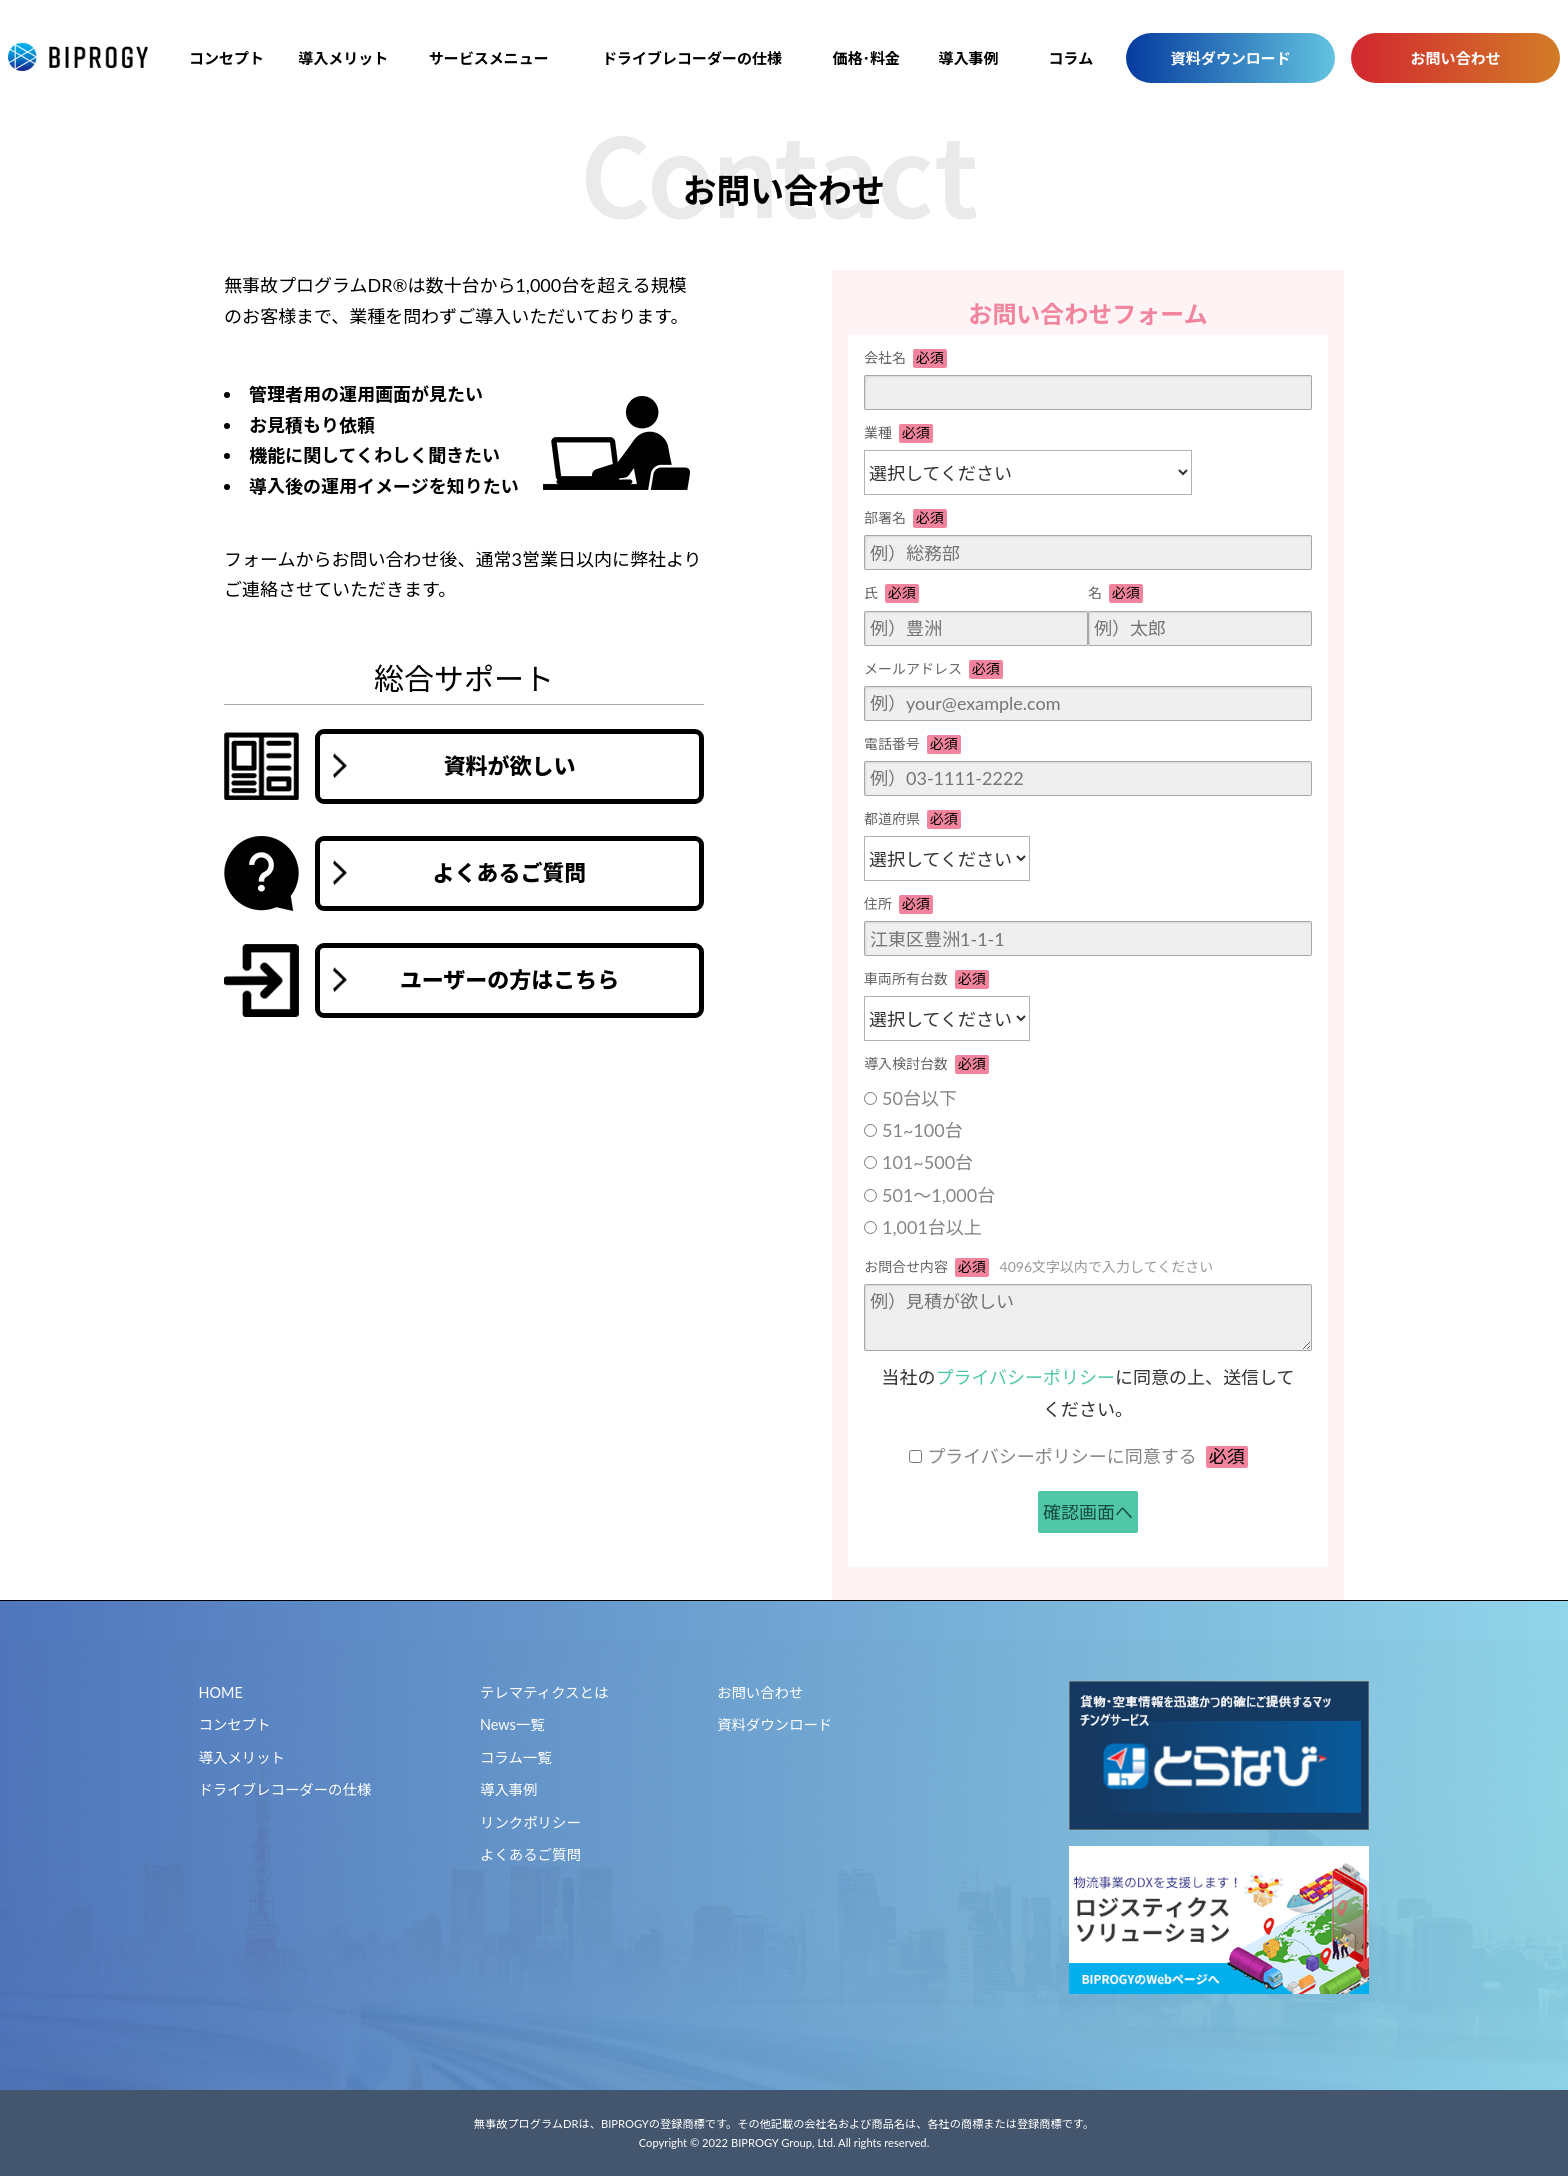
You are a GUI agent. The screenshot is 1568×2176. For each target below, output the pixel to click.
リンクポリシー (530, 1822)
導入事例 (969, 58)
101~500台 (927, 1162)
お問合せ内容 (1038, 1267)
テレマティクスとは (544, 1692)
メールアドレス (933, 669)
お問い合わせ (1456, 58)
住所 (898, 904)
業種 (898, 433)
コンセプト (226, 58)
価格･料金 (867, 58)
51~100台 (922, 1130)
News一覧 (512, 1724)
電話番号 (912, 744)
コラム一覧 (516, 1757)
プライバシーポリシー (1025, 1377)
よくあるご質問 (530, 1854)
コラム (1071, 58)
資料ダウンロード (1231, 58)
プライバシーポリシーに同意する (1087, 1456)
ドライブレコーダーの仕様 (692, 58)
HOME (221, 1692)
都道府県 (912, 819)
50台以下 (919, 1098)
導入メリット (343, 58)
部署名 (905, 518)
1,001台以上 (932, 1227)
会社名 (905, 358)
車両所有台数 (926, 979)
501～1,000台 (938, 1195)
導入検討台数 (926, 1064)
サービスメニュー (489, 58)
